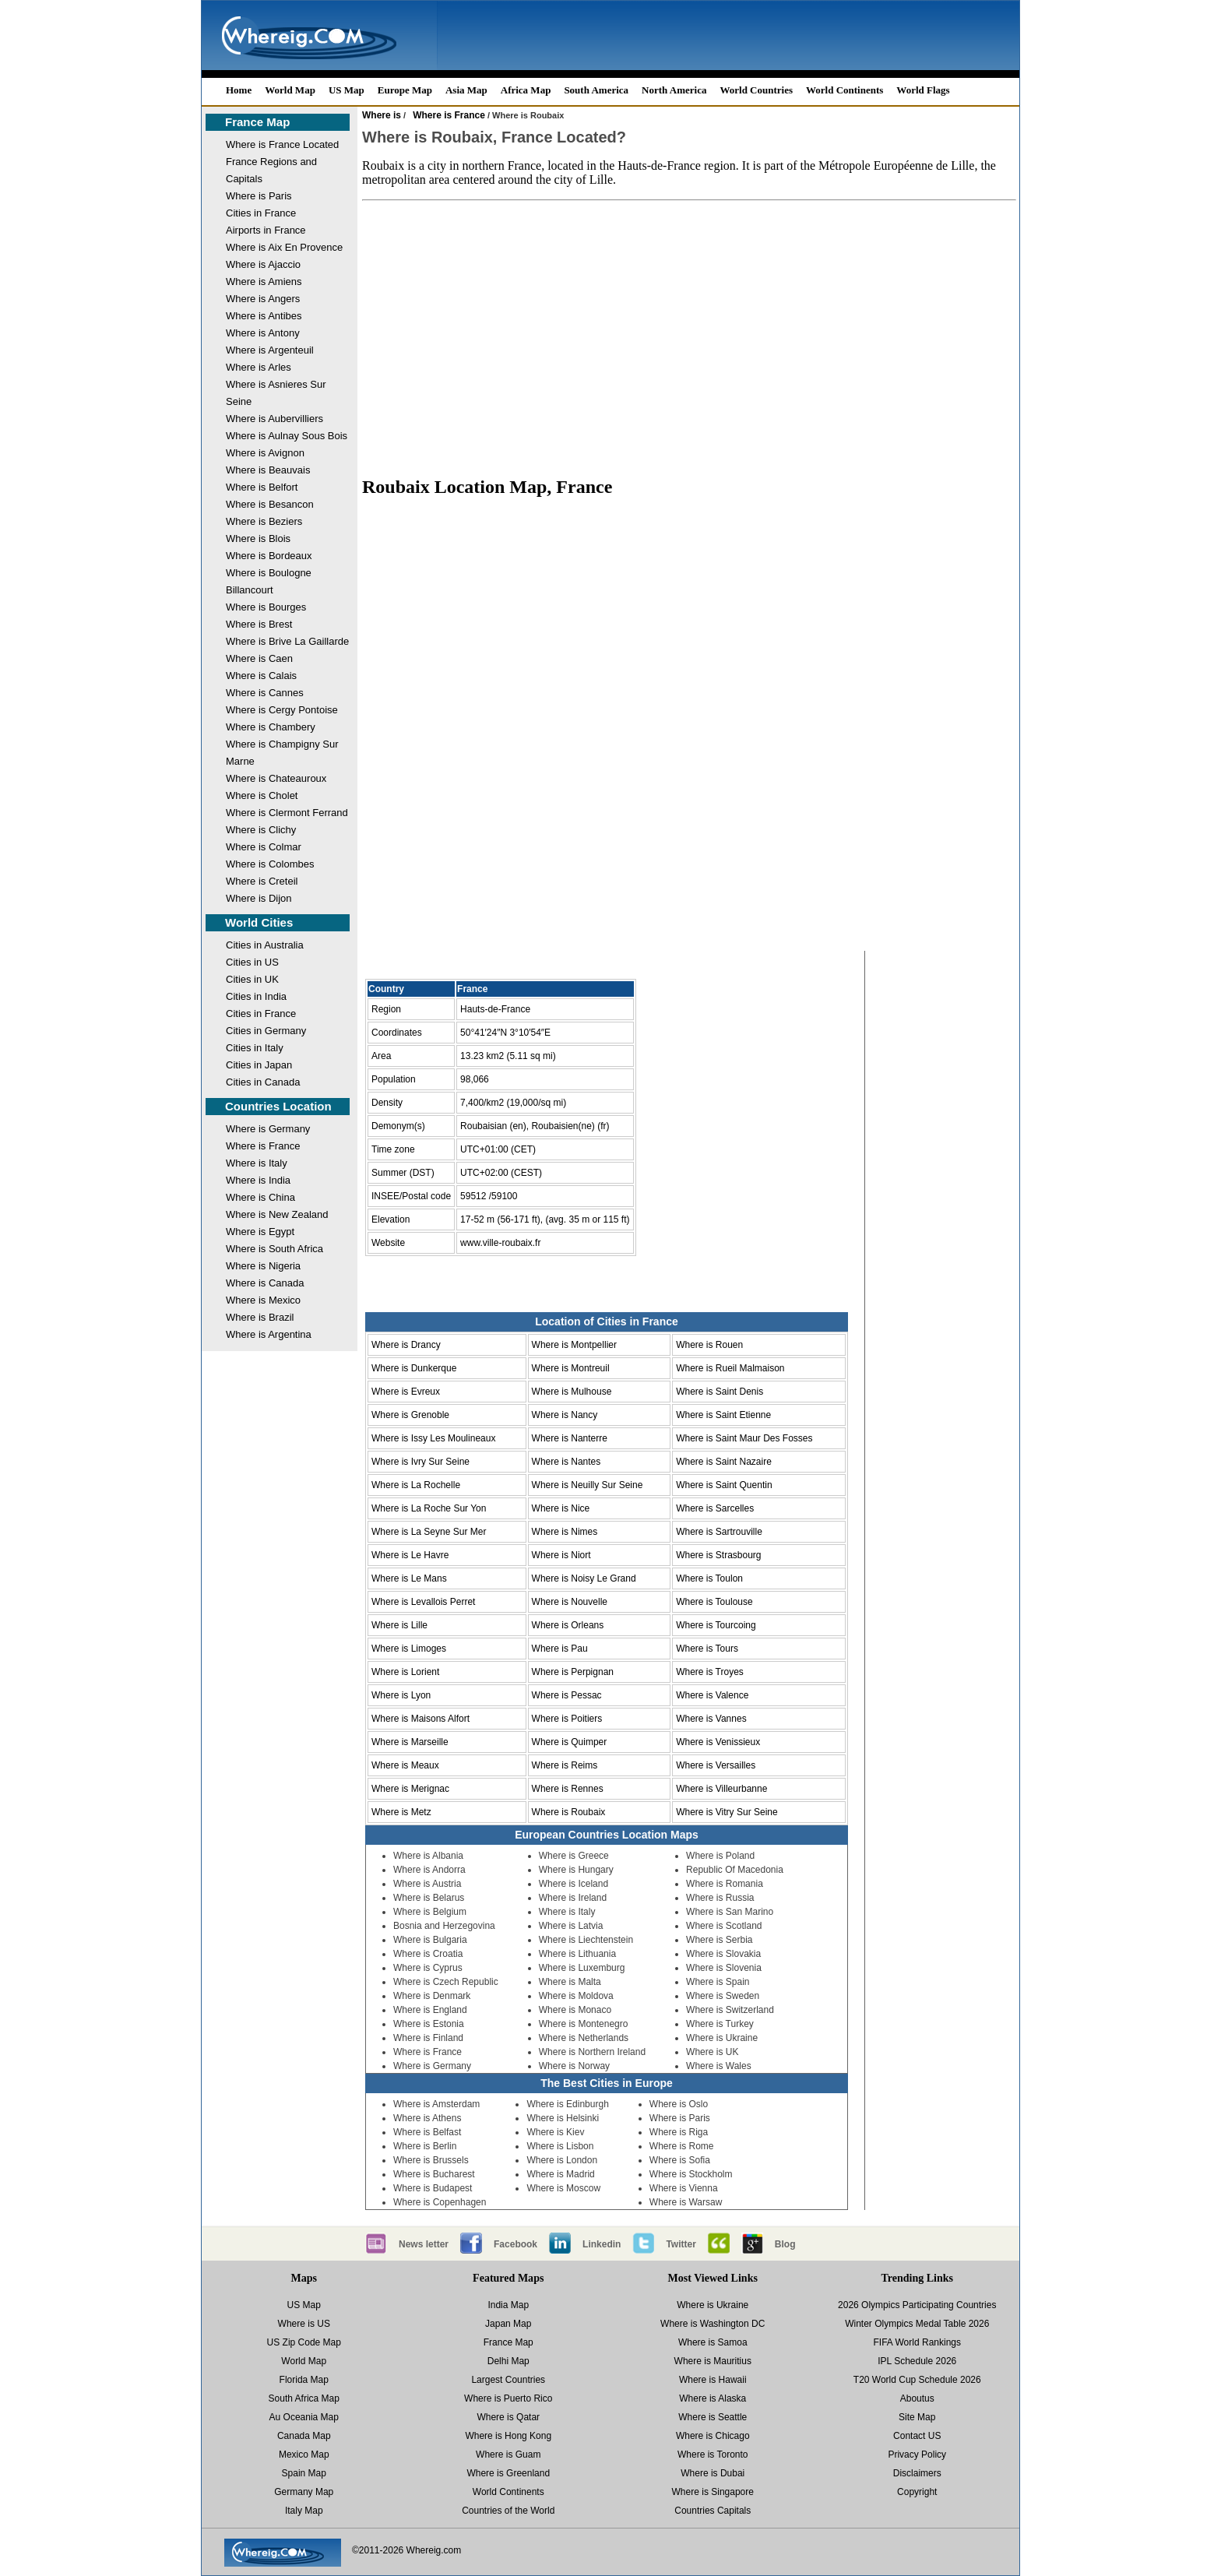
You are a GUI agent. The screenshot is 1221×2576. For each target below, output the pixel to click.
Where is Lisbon (559, 2146)
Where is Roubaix (569, 1812)
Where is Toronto (712, 2454)
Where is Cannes (265, 693)
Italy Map (304, 2510)
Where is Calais (261, 675)
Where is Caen (259, 658)
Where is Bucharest (434, 2174)
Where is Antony (263, 333)
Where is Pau (560, 1648)
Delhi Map (508, 2361)
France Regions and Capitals (271, 170)
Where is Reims (565, 1765)
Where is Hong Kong (508, 2435)
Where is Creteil (261, 881)
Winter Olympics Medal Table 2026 (917, 2323)
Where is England (430, 2009)
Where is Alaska (712, 2398)
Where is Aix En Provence (284, 247)
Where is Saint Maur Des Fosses (744, 1438)
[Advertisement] (689, 338)
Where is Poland (720, 1855)
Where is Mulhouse (572, 1391)
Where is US (304, 2323)
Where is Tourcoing (716, 1625)
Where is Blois (258, 538)
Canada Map (304, 2435)
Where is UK (712, 2051)
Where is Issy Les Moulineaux (433, 1438)
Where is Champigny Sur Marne (282, 752)
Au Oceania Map (304, 2417)
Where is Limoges (408, 1648)
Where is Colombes (270, 864)
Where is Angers (263, 298)
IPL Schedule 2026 (917, 2361)
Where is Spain (717, 1981)
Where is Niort (561, 1555)
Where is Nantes (566, 1461)
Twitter (680, 2244)
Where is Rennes (567, 1788)
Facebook (515, 2244)
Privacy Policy (917, 2454)
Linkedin (601, 2244)
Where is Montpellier (574, 1344)
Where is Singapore (713, 2491)
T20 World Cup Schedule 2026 (917, 2379)
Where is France (263, 1146)
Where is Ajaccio (263, 264)
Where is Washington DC (712, 2323)
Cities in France (261, 213)
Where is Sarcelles (715, 1508)
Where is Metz (401, 1812)
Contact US (917, 2435)
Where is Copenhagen (439, 2202)
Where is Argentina (268, 1334)
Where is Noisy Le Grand (584, 1578)
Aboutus (917, 2398)
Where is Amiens (264, 281)
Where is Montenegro (583, 2023)
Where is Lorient (405, 1671)
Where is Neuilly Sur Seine (587, 1485)
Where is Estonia (428, 2023)
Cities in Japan (259, 1065)
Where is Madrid (560, 2174)
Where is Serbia (719, 1939)
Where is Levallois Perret (423, 1601)
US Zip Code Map (304, 2342)
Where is (381, 115)
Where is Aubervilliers (274, 418)
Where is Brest (259, 624)
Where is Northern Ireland (592, 2051)
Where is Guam (508, 2454)
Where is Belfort (261, 487)
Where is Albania (428, 1855)
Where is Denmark (431, 1995)
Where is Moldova (576, 1995)
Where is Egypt (260, 1231)
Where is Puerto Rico (508, 2398)
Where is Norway (574, 2065)
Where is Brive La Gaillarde (287, 641)
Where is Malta (570, 1981)
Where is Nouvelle (569, 1601)
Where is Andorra (429, 1869)
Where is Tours (707, 1648)
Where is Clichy (261, 830)
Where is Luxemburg (582, 1967)
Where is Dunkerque (413, 1368)
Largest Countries (508, 2379)
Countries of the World (508, 2510)
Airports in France (266, 230)
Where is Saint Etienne (723, 1414)
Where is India (258, 1180)
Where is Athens (427, 2118)
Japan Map (508, 2323)
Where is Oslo (678, 2104)
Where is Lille (399, 1625)
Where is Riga (678, 2132)
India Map (508, 2305)
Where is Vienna (683, 2188)
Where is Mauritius (712, 2361)
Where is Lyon (401, 1695)
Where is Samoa (713, 2342)
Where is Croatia (428, 1953)
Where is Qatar (508, 2417)
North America (674, 90)
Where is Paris (259, 196)
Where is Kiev (555, 2132)
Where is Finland (428, 2037)
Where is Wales (718, 2065)
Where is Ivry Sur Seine (420, 1461)
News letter (424, 2244)
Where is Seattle (712, 2417)
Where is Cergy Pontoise (282, 710)
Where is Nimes (565, 1531)
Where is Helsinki (562, 2118)
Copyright (917, 2491)
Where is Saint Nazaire (724, 1461)
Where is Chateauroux (276, 778)
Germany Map (303, 2491)
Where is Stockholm (691, 2174)
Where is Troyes (710, 1671)
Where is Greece (574, 1855)
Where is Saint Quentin (724, 1485)
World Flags (922, 90)
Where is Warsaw (686, 2202)
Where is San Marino (729, 1911)
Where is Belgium (429, 1911)
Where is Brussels (431, 2160)
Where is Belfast (427, 2132)
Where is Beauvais (268, 470)
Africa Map (526, 90)
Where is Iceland (573, 1883)
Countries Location (278, 1106)
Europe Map (405, 90)
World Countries (756, 90)
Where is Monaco (575, 2009)
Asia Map (466, 90)
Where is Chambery (270, 727)
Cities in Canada (263, 1082)
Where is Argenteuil (270, 350)
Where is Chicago (713, 2435)
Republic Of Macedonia (734, 1869)
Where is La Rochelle (415, 1485)
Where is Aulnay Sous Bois (286, 436)
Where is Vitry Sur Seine (727, 1812)
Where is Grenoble (410, 1414)
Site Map (917, 2417)
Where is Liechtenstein (586, 1939)
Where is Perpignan (573, 1671)
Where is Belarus (428, 1897)
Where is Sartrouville (719, 1531)
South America (596, 90)
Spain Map (304, 2473)
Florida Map (304, 2379)
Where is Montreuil (571, 1368)
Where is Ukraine (722, 2037)
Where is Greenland (508, 2473)
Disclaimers (917, 2473)
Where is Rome (681, 2146)
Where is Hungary (576, 1869)
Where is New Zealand (277, 1214)
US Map (346, 90)
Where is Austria (427, 1883)
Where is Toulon (709, 1578)
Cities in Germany (266, 1030)
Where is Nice (561, 1508)
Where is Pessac (567, 1695)
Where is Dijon (259, 898)
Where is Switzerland (730, 2009)
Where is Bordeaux (269, 555)
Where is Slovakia (723, 1953)
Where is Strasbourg (718, 1555)
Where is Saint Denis (719, 1391)
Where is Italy (256, 1163)
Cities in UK (252, 979)
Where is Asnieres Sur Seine (276, 392)
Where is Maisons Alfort (420, 1718)
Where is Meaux (405, 1765)
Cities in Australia (265, 945)
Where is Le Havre (410, 1555)
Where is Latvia (571, 1925)
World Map (290, 90)
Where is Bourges (266, 607)
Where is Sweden (722, 1995)
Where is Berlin (424, 2146)
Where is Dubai (712, 2473)
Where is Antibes (264, 316)
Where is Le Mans (409, 1578)
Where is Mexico (263, 1300)
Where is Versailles (715, 1765)
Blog (785, 2244)
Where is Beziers (264, 521)
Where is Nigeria (263, 1266)
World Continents (844, 90)
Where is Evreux (405, 1391)
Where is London (561, 2160)
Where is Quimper (569, 1742)
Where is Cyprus (428, 1967)
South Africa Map (304, 2398)
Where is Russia (720, 1897)
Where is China (260, 1197)
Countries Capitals (712, 2510)
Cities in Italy (254, 1048)
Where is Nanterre (569, 1438)
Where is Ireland (573, 1897)
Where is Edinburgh (567, 2104)
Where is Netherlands (583, 2037)
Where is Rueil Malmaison (730, 1368)
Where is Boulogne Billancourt (268, 581)
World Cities (259, 922)
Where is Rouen (709, 1344)
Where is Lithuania (577, 1953)
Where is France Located (282, 144)
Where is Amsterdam (436, 2104)
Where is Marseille (410, 1742)
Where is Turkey (720, 2023)
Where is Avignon (265, 453)
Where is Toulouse (714, 1601)
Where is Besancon (270, 504)
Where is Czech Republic (445, 1981)
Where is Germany (268, 1129)
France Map (257, 121)
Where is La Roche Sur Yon (428, 1508)
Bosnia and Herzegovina (444, 1925)
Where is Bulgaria (430, 1939)
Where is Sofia (679, 2160)
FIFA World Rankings (918, 2342)
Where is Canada (265, 1283)
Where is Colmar (263, 847)
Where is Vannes (711, 1718)
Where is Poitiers (567, 1718)
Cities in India (256, 996)
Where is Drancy (406, 1344)
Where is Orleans (568, 1625)
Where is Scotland (724, 1925)
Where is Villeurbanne (721, 1788)
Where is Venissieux (718, 1742)
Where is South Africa (274, 1249)
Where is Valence (712, 1695)
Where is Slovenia (724, 1967)
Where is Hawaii (713, 2379)
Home (239, 90)
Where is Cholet (261, 795)
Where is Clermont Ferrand (287, 812)
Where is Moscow (563, 2188)
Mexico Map (304, 2454)
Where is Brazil (260, 1317)
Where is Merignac (410, 1788)
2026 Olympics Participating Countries (917, 2305)
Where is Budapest (432, 2188)
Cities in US (252, 962)
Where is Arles (258, 367)
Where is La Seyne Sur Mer (428, 1531)
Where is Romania (724, 1883)
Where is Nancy (565, 1414)
